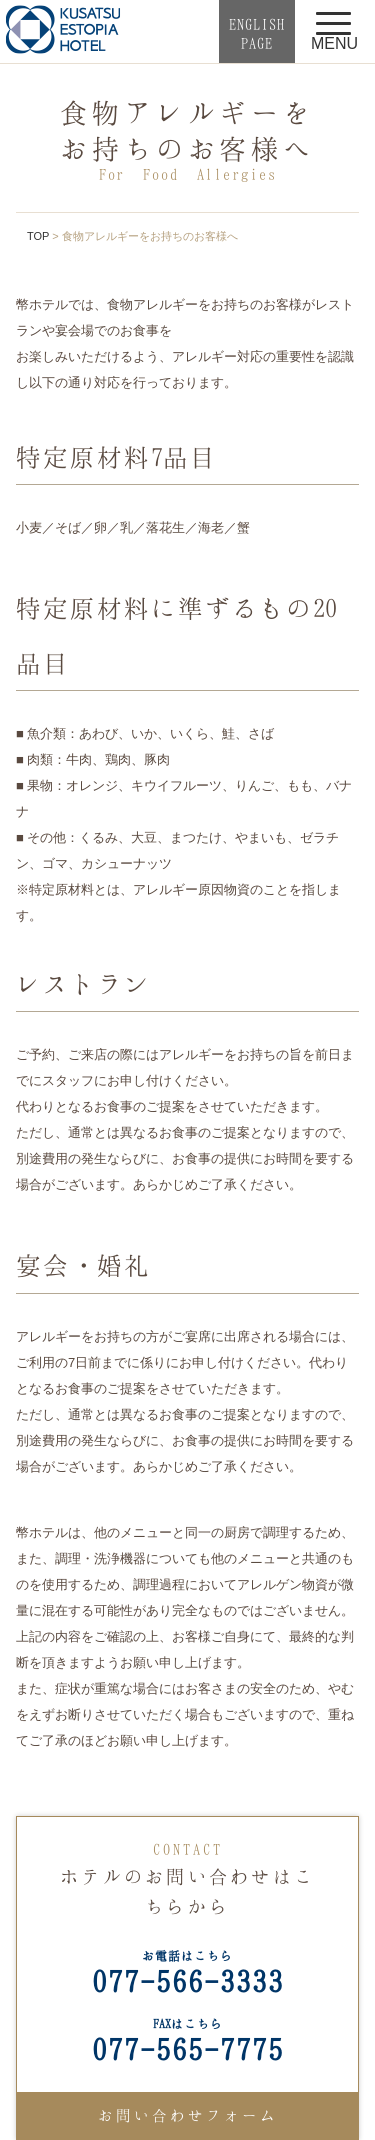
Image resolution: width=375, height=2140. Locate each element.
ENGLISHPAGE (257, 33)
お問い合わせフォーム (188, 2115)
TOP (38, 236)
